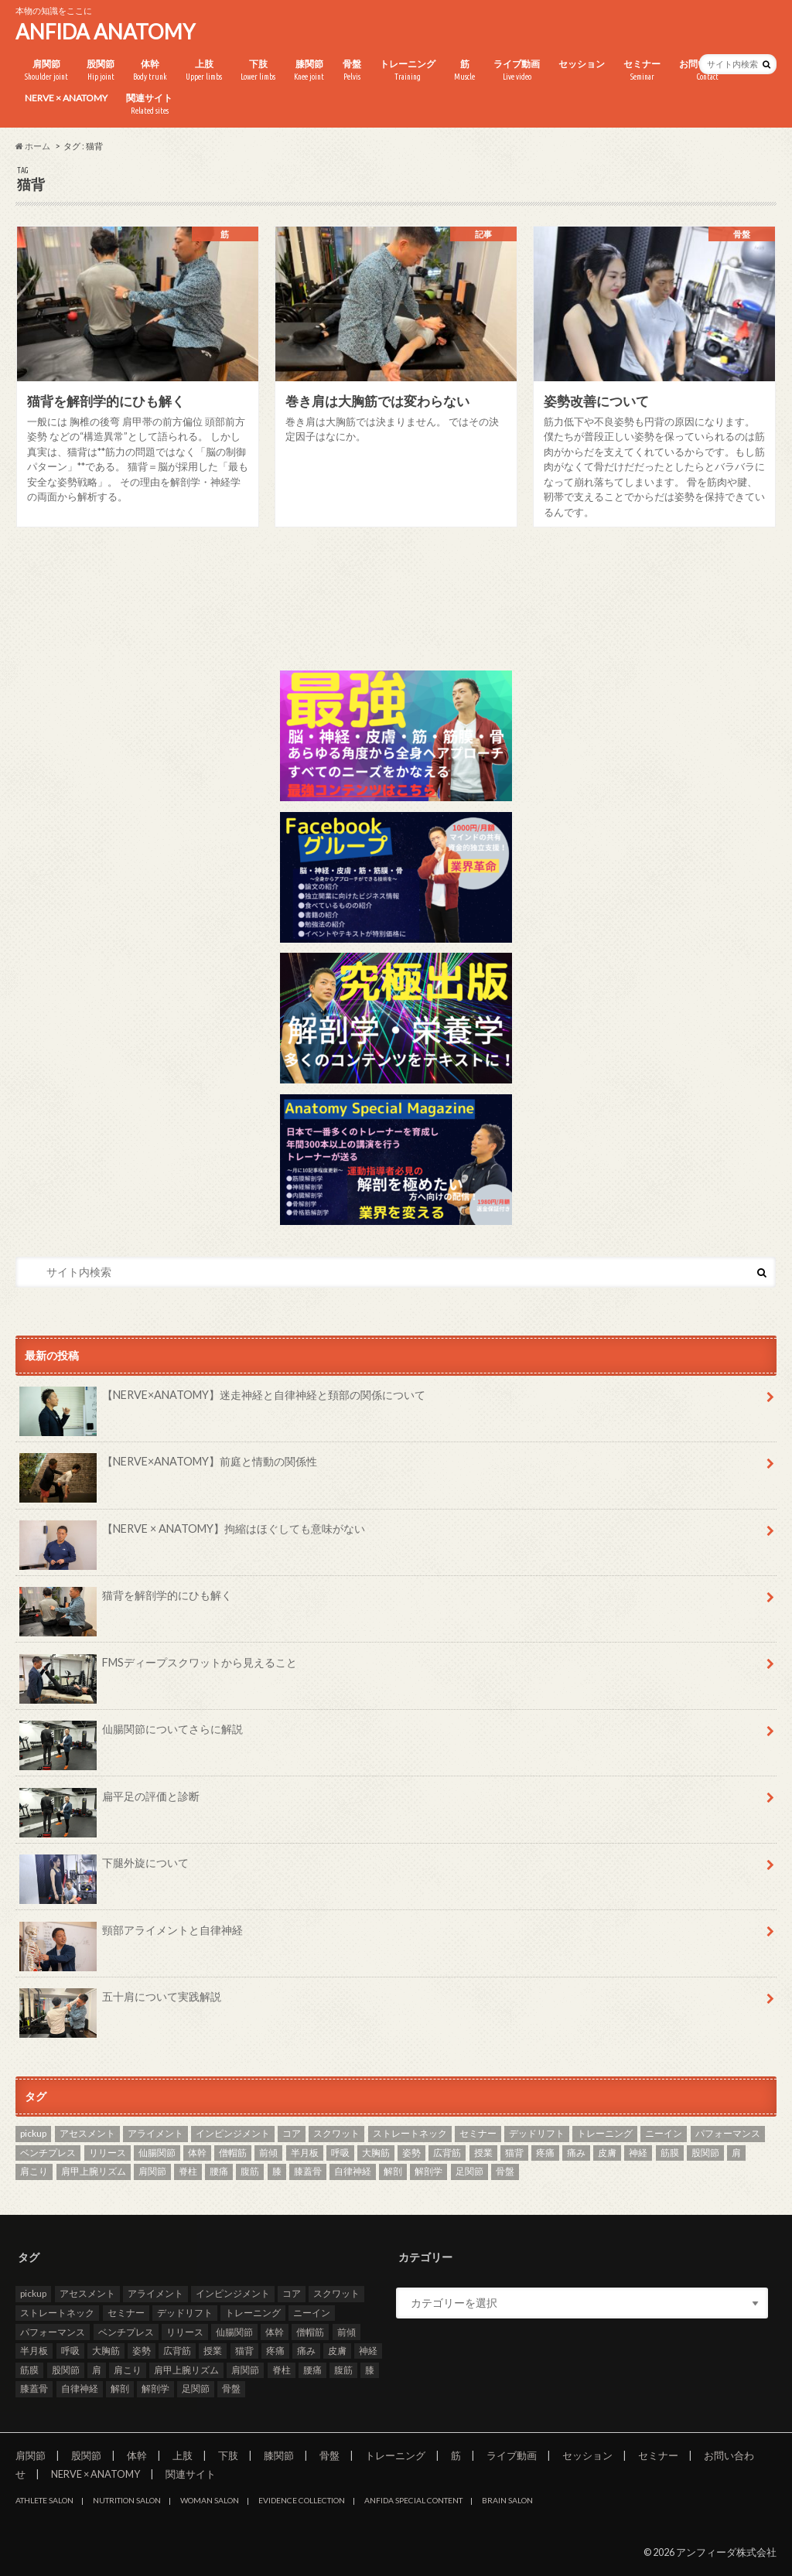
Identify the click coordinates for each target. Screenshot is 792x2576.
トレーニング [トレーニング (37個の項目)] (605, 2133)
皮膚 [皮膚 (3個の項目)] (607, 2152)
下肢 (258, 70)
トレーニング (407, 70)
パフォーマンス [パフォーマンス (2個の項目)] (727, 2133)
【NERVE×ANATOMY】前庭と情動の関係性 (168, 1467)
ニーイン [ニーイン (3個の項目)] (663, 2133)
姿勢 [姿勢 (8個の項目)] (411, 2152)
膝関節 (309, 70)
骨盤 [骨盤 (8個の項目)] (505, 2171)
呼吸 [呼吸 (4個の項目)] (340, 2152)
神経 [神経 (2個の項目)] (638, 2152)
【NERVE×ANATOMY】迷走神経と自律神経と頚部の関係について (222, 1400)
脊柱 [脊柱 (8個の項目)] (188, 2171)
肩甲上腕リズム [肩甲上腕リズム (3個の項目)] (93, 2171)
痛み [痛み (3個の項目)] (576, 2152)
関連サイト (149, 104)
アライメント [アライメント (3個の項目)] (155, 2133)
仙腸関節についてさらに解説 (131, 1735)
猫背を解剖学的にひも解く (125, 1601)
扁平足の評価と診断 (109, 1802)
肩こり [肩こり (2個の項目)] (34, 2171)
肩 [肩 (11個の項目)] (736, 2152)
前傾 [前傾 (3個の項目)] (268, 2152)
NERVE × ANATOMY (66, 98)
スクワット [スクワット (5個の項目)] (336, 2133)
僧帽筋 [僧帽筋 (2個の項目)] (233, 2152)
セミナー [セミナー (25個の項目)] (478, 2133)
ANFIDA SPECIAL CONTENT (413, 2500)
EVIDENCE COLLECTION (301, 2500)
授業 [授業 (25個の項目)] (483, 2152)
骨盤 (352, 70)
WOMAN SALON (209, 2500)
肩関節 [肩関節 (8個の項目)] (152, 2171)
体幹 (150, 70)
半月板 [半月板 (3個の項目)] (305, 2152)
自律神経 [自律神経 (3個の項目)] (352, 2171)
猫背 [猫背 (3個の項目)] (514, 2152)
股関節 (100, 70)
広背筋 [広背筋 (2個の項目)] (447, 2152)
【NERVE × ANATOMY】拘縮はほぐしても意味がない (192, 1534)
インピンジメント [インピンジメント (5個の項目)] (233, 2133)
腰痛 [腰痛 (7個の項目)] (219, 2171)
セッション (581, 64)
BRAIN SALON (507, 2500)
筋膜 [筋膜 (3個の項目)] (670, 2152)
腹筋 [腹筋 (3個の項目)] (250, 2171)
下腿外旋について (104, 1868)
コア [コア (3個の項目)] (291, 2133)
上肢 (204, 70)
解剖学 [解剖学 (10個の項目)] (428, 2171)
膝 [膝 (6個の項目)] (277, 2171)
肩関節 (46, 70)
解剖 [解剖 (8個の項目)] (393, 2171)
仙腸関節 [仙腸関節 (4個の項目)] (157, 2152)
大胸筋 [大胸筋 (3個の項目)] (376, 2152)
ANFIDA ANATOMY (105, 31)
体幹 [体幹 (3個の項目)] (197, 2152)
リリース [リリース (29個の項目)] (107, 2152)
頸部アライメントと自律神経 (131, 1936)
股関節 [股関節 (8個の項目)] (705, 2152)
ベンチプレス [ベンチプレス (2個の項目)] (48, 2152)
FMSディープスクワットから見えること (158, 1668)
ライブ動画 (516, 70)
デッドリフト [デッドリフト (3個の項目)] (537, 2133)
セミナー (642, 70)
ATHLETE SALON (44, 2500)
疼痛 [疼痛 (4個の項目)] (545, 2152)
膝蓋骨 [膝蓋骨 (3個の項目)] (308, 2171)
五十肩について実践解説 (120, 2002)
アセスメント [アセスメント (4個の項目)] (87, 2133)
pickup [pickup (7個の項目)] (33, 2133)
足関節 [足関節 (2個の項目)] (469, 2171)
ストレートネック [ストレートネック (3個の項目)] (410, 2133)
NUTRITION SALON (127, 2500)
